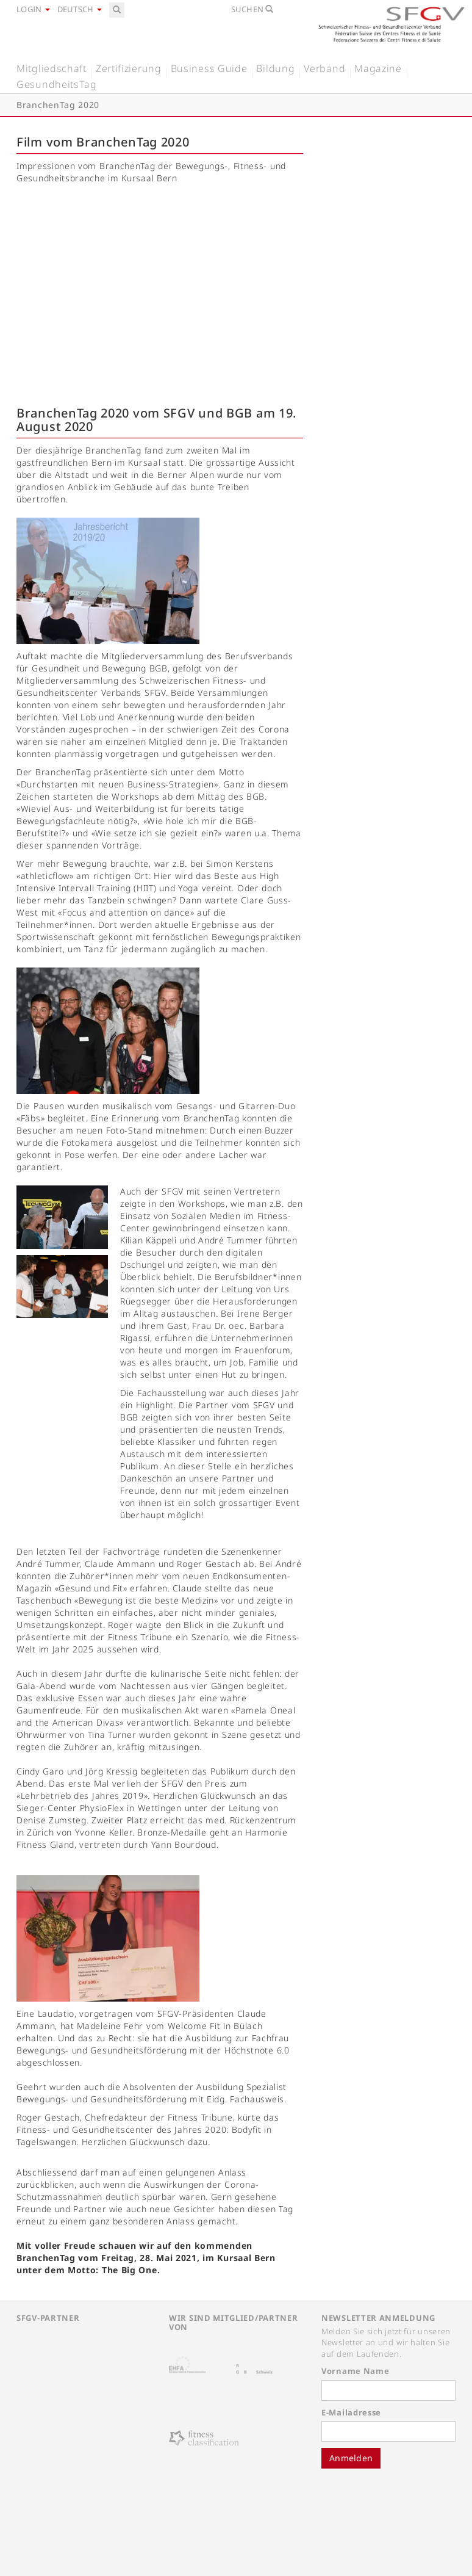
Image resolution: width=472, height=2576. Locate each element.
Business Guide (209, 68)
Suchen (252, 9)
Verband (324, 68)
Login (33, 9)
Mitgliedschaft (51, 68)
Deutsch (79, 9)
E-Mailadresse (351, 2412)
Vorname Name (355, 2370)
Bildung (275, 68)
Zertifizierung (129, 68)
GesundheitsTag (56, 84)
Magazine (378, 68)
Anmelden (351, 2458)
